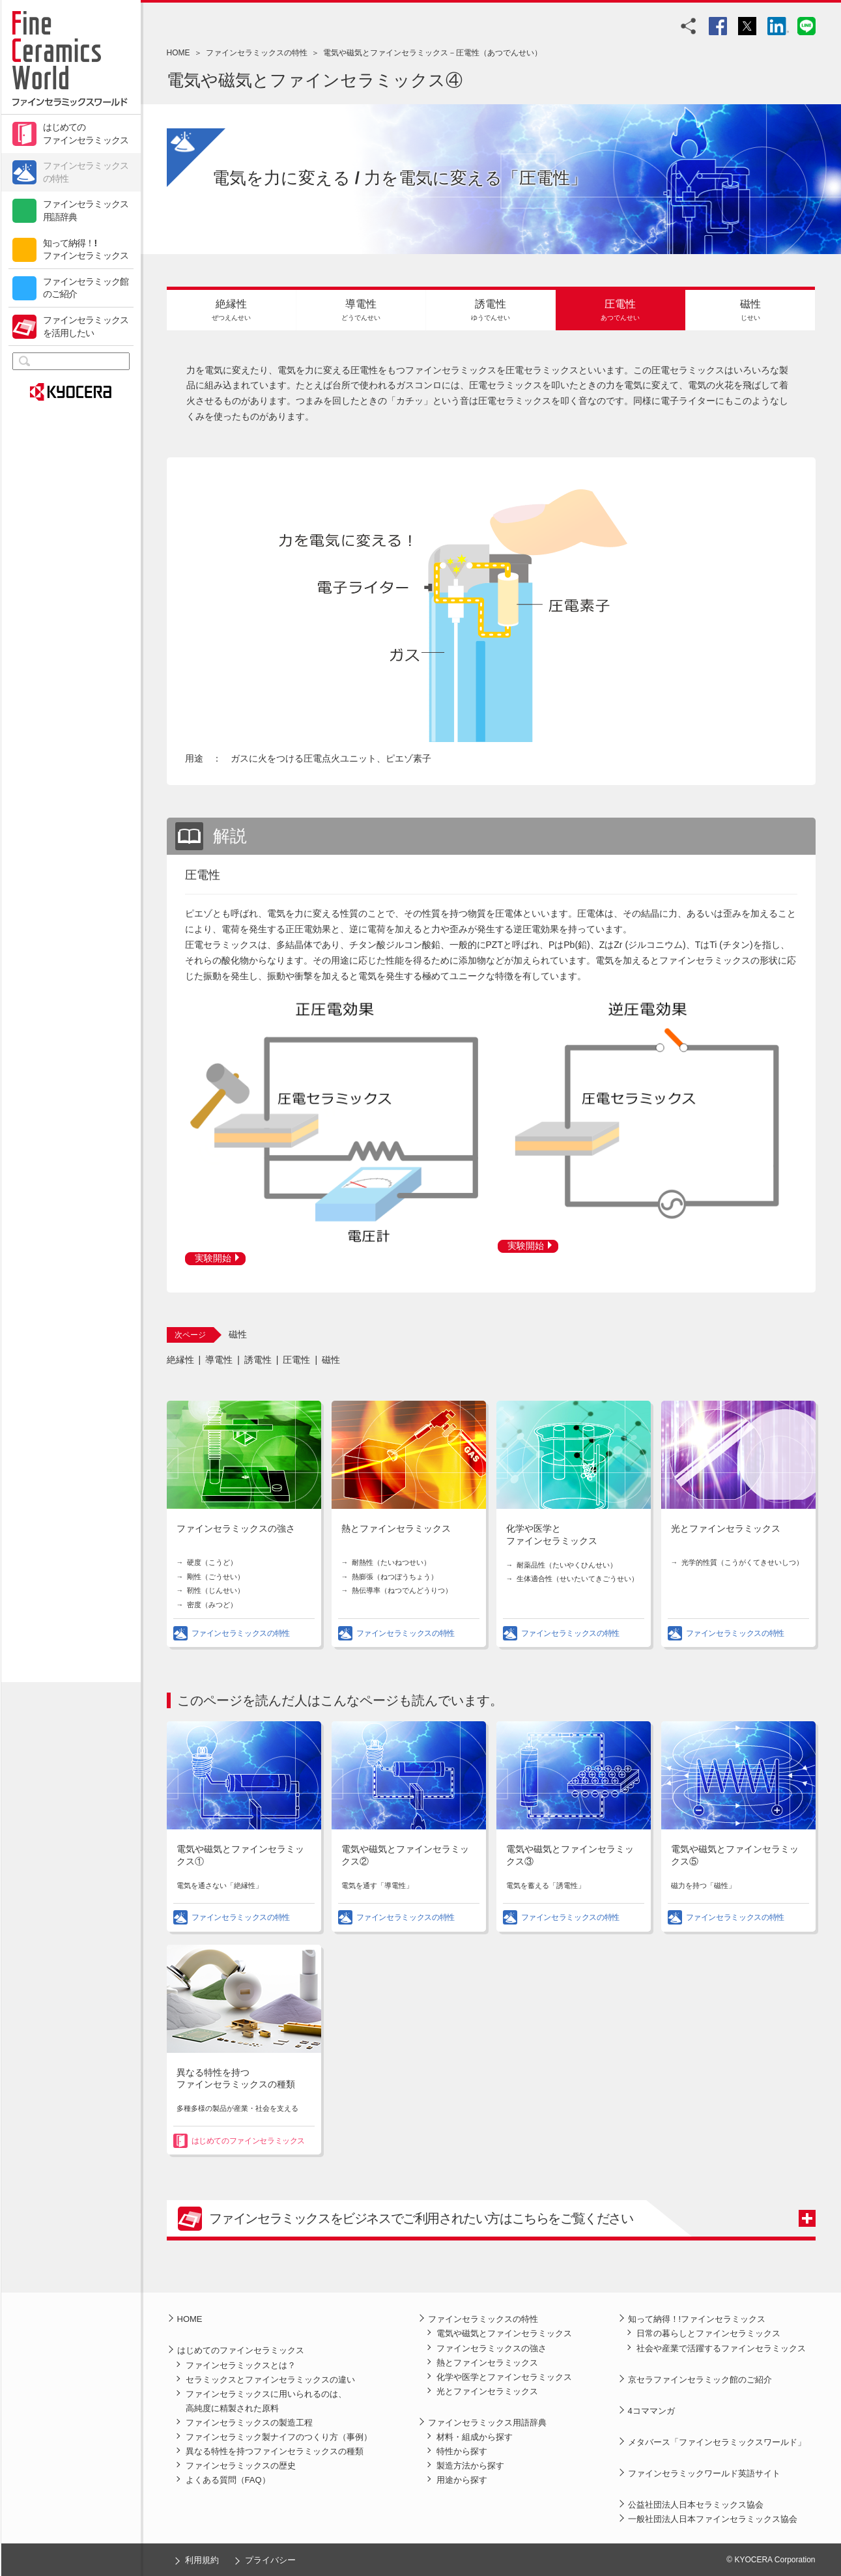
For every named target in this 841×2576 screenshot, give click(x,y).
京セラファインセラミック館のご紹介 (700, 2379)
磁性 (331, 1359)
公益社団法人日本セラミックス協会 (695, 2505)
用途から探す (461, 2480)
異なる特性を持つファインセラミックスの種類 (274, 2451)
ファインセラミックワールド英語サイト (704, 2473)
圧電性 (296, 1359)
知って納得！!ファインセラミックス (86, 249)
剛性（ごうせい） (215, 1577)
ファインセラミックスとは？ (241, 2365)
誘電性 (258, 1359)
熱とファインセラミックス (396, 1529)
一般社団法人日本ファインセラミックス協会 (712, 2519)
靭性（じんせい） (215, 1590)
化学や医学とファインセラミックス (504, 2377)
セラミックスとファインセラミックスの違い (270, 2379)
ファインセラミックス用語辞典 (86, 210)
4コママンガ (651, 2411)
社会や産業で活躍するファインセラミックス (721, 2348)
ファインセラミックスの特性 (86, 172)
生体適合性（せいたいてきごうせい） (577, 1578)
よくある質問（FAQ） (228, 2480)
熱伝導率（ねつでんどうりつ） (402, 1590)
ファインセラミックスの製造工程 (249, 2422)
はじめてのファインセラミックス (86, 133)
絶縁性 (180, 1359)
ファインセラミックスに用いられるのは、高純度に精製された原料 (266, 2401)
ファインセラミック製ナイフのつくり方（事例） (279, 2437)
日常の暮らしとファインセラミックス (708, 2333)
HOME (178, 52)
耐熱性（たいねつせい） (391, 1562)
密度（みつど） (212, 1605)
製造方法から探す (470, 2465)
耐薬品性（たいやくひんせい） (567, 1565)
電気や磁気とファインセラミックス (504, 2333)
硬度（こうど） (212, 1562)
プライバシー (270, 2560)
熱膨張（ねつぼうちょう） (395, 1577)
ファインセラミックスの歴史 (241, 2465)
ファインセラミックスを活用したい (86, 326)
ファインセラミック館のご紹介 (86, 288)
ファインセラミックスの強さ (236, 1529)
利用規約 (202, 2560)
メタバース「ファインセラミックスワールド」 (717, 2442)
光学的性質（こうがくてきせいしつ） (742, 1562)
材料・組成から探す (474, 2437)
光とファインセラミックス (725, 1529)
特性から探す (461, 2451)
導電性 (219, 1359)
